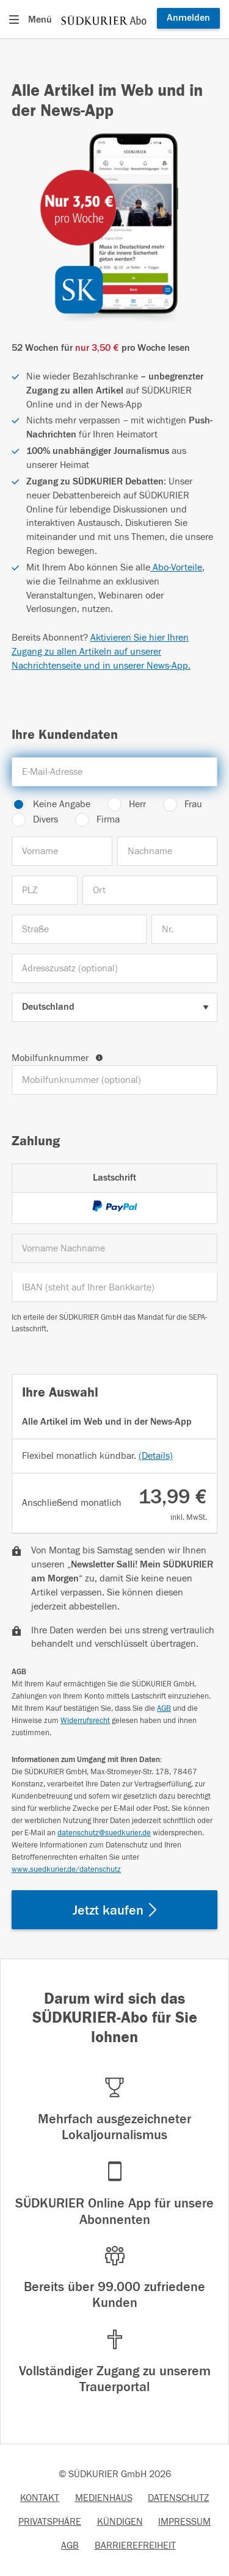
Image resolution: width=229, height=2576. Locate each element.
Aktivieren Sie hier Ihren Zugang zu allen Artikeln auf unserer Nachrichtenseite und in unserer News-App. (101, 651)
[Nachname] (167, 851)
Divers (45, 819)
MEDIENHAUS (104, 2497)
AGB (164, 1708)
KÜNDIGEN (120, 2521)
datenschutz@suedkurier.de (104, 1833)
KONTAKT (39, 2497)
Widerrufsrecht (85, 1720)
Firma (108, 819)
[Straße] (79, 929)
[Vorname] (62, 851)
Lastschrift (114, 1177)
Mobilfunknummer (57, 1057)
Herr (137, 804)
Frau (193, 804)
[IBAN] (114, 1287)
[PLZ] (45, 890)
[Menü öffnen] (33, 19)
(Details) (156, 1455)
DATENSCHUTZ (178, 2497)
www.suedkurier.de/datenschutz (66, 1869)
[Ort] (149, 890)
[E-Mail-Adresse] (114, 771)
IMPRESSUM (184, 2521)
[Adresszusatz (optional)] (114, 968)
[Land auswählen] (114, 1007)
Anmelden (188, 17)
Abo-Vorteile (176, 567)
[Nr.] (184, 929)
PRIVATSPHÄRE (49, 2521)
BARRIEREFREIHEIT (135, 2545)
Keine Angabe (61, 804)
